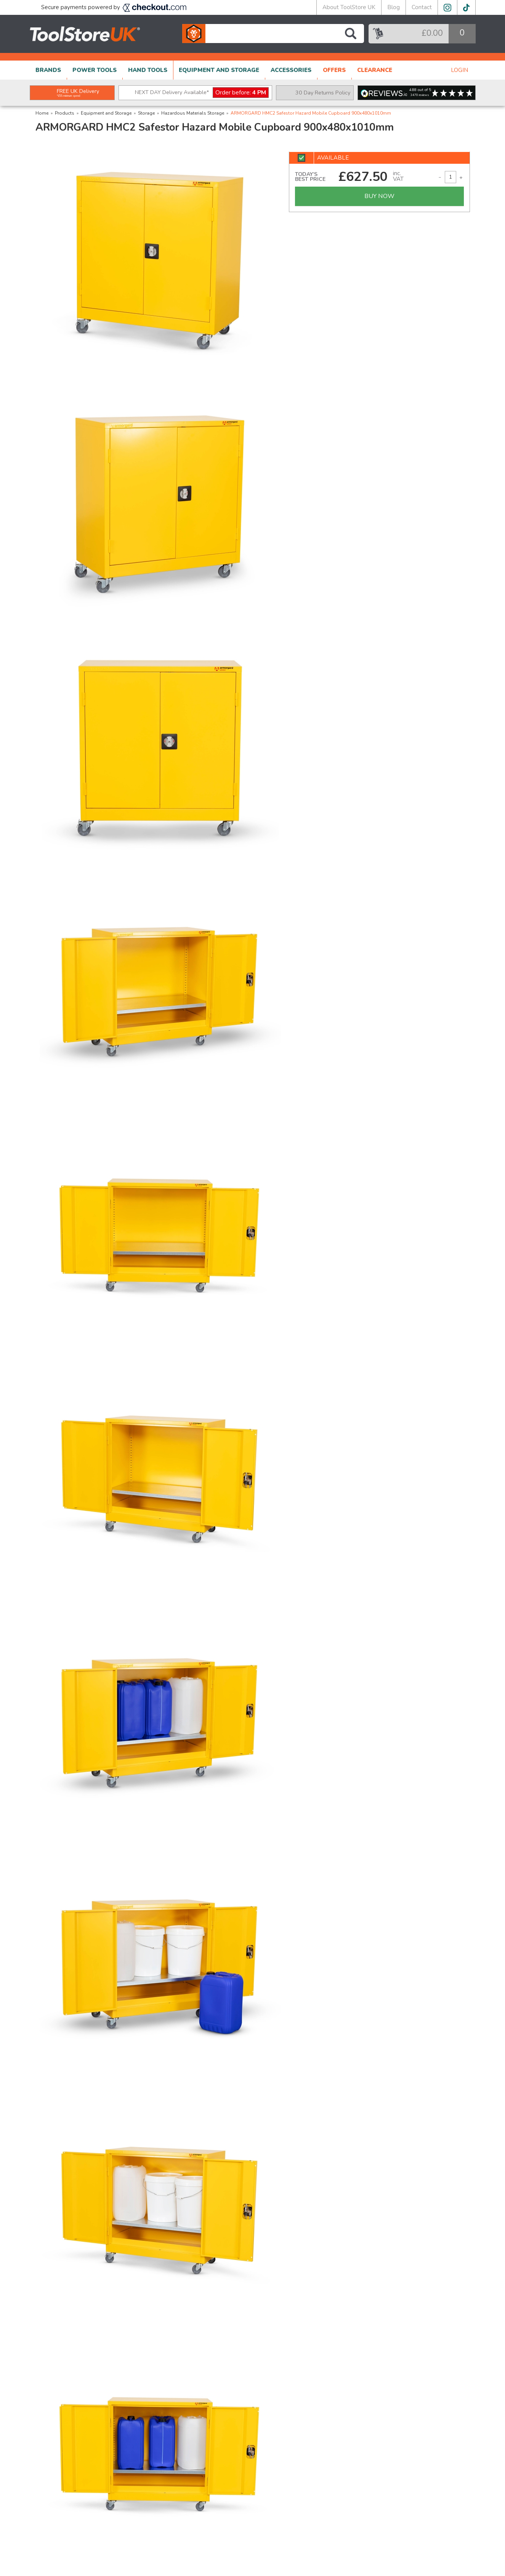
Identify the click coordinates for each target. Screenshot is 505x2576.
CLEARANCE (374, 70)
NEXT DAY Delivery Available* (202, 92)
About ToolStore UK (348, 7)
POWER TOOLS (94, 70)
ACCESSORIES (291, 70)
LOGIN (459, 70)
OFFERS (334, 70)
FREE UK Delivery (78, 92)
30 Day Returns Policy (322, 92)
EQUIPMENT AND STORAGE (219, 70)
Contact (422, 7)
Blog (393, 7)
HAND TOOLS (147, 70)
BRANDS (48, 70)
